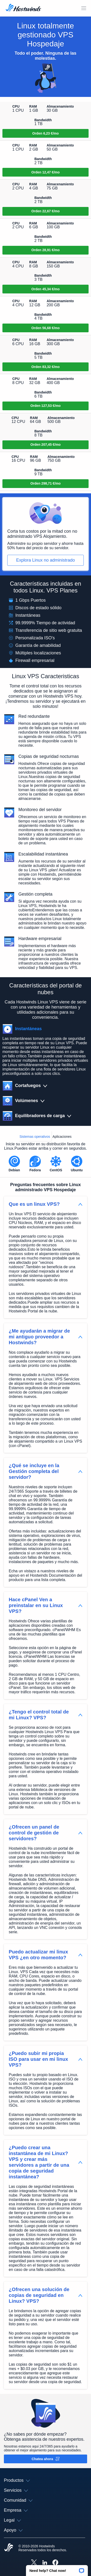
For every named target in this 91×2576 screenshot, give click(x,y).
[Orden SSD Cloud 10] (45, 483)
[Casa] (23, 8)
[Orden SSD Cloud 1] (45, 133)
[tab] (34, 1136)
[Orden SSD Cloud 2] (45, 172)
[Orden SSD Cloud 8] (45, 406)
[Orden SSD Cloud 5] (45, 289)
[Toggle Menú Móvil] (83, 8)
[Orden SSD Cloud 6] (45, 328)
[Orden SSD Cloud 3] (45, 211)
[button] (57, 2569)
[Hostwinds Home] (9, 2548)
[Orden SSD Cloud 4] (45, 250)
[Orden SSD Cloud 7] (45, 366)
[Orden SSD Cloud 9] (45, 444)
